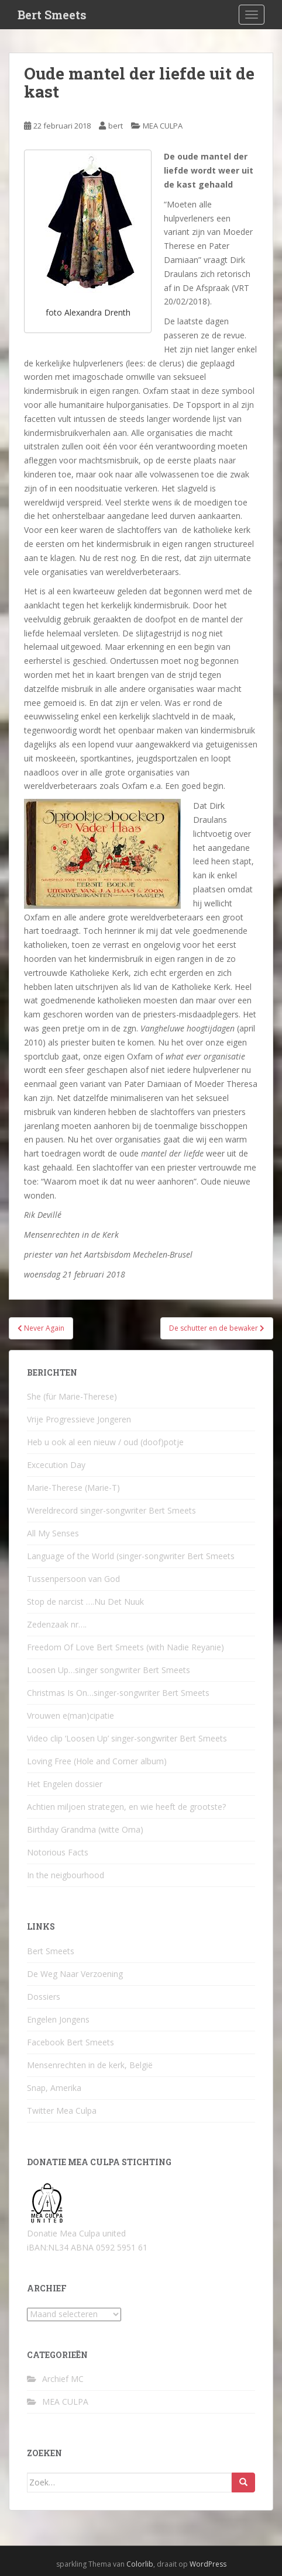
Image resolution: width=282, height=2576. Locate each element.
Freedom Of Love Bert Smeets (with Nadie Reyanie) (125, 1647)
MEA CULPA (163, 125)
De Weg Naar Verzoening (75, 1973)
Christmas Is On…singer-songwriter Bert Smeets (118, 1692)
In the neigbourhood (65, 1875)
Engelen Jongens (58, 2019)
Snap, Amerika (54, 2087)
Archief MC (63, 2378)
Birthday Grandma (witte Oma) (85, 1829)
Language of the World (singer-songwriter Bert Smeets (131, 1555)
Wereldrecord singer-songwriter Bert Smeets (111, 1510)
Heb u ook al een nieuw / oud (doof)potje (105, 1442)
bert (115, 125)
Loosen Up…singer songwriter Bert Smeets (108, 1669)
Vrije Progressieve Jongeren (79, 1419)
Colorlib (139, 2564)
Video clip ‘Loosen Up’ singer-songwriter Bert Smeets (127, 1738)
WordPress (208, 2564)
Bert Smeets (52, 14)
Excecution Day (56, 1464)
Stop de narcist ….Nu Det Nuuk (85, 1601)
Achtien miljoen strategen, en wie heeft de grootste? (126, 1806)
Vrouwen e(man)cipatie (70, 1715)
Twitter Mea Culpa (62, 2110)
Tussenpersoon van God (73, 1578)
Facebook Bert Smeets (70, 2042)
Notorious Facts (57, 1852)
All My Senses (53, 1533)
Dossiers (43, 1996)
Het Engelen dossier (64, 1783)
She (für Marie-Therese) (72, 1396)
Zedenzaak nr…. (57, 1624)
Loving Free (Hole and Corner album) (97, 1761)
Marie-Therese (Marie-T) (73, 1487)
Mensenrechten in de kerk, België (90, 2065)
